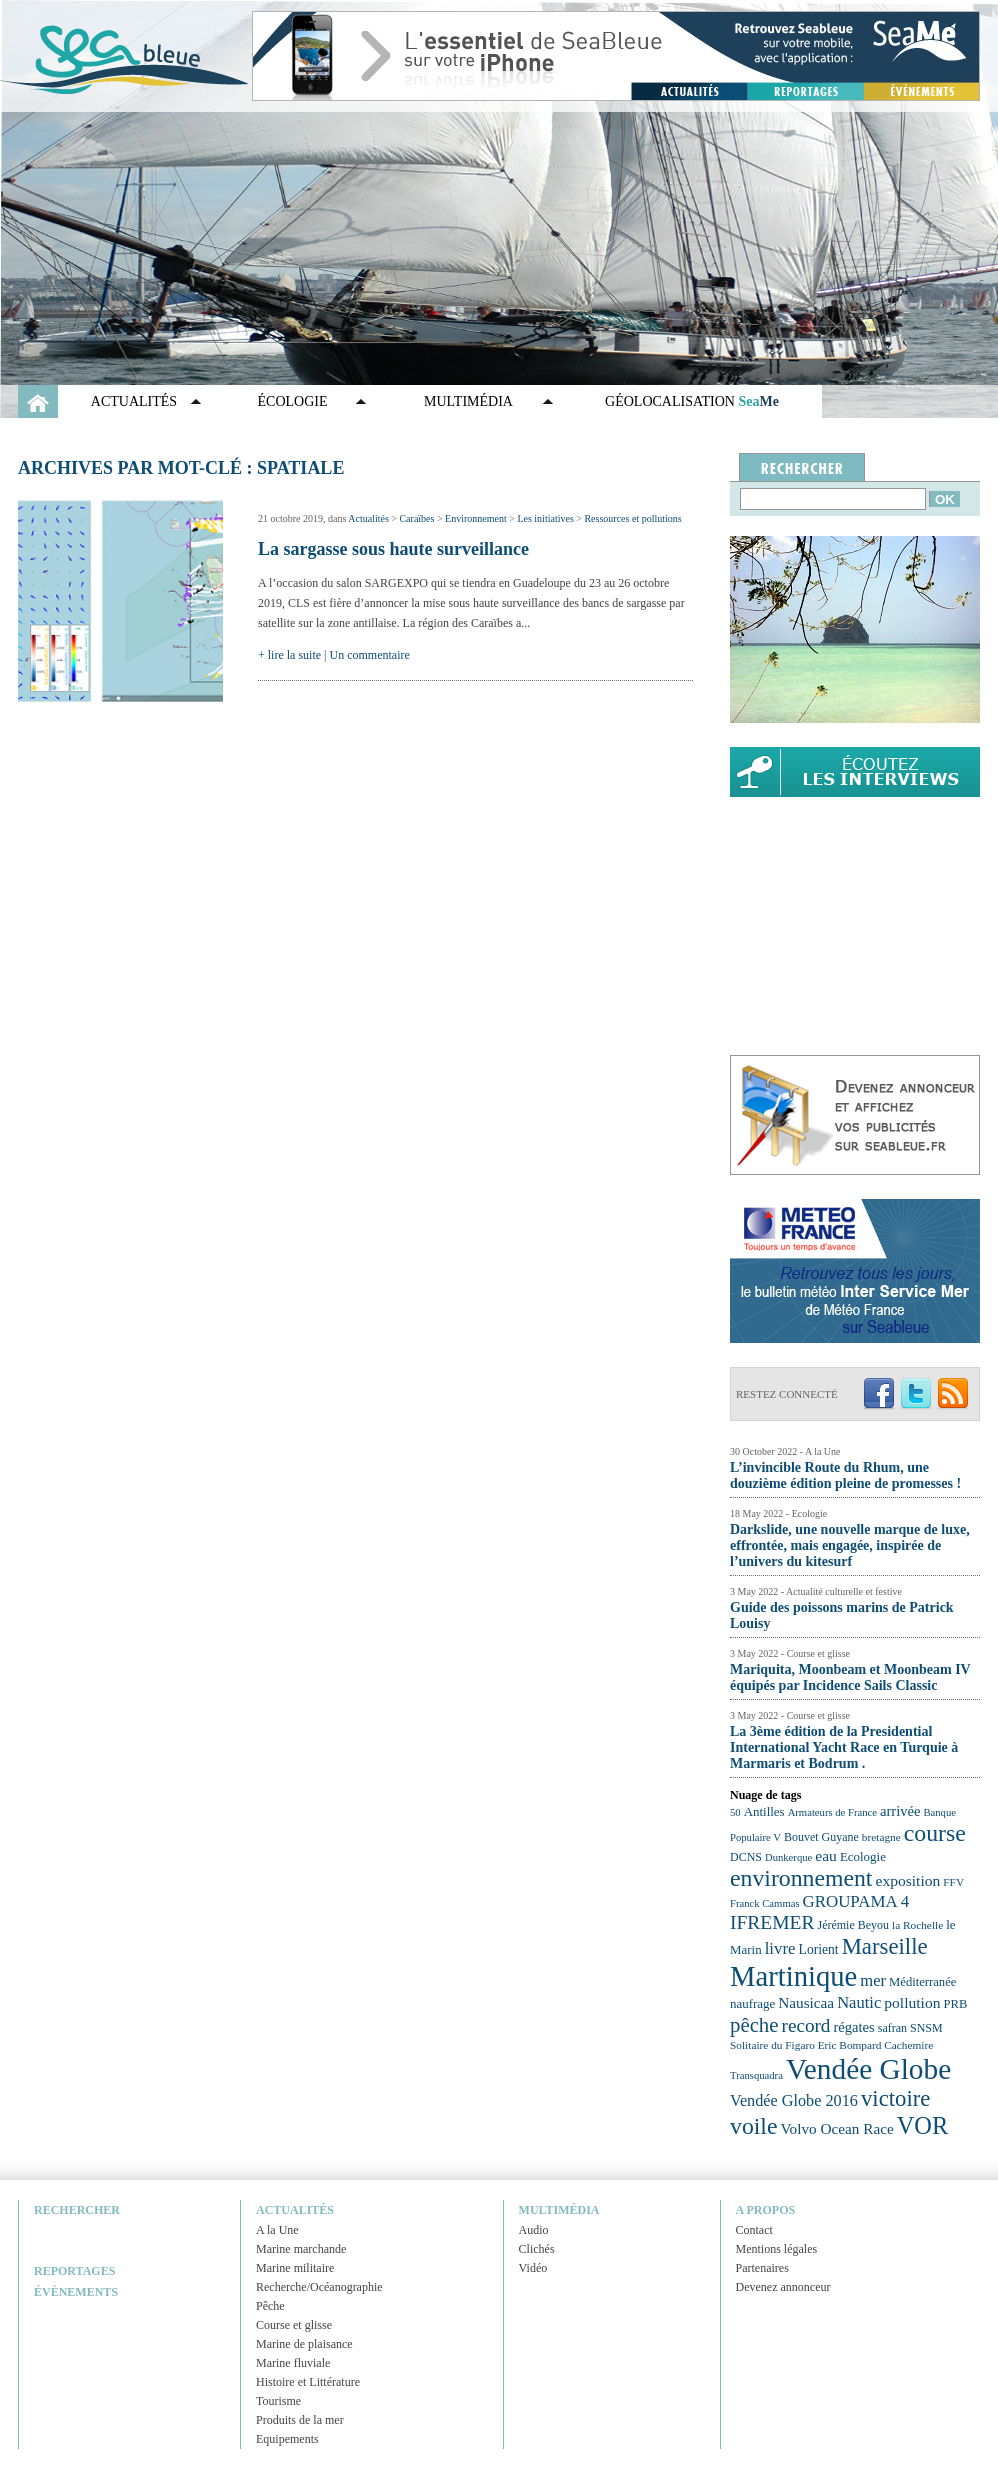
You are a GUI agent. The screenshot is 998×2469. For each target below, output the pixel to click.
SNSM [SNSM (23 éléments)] (926, 2028)
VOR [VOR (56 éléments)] (923, 2125)
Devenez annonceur (783, 2287)
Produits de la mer (300, 2420)
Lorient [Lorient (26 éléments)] (819, 1949)
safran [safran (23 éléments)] (892, 2028)
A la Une (277, 2230)
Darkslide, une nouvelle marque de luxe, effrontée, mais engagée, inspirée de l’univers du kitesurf (850, 1545)
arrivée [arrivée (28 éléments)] (900, 1811)
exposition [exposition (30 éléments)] (907, 1880)
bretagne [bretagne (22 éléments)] (881, 1837)
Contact (754, 2230)
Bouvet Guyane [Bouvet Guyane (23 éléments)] (821, 1837)
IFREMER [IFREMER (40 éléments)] (772, 1922)
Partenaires (762, 2268)
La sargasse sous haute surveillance (393, 549)
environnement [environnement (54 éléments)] (801, 1878)
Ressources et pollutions (632, 518)
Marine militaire (295, 2268)
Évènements (76, 2292)
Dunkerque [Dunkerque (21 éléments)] (788, 1857)
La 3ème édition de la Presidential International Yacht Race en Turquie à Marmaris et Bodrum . (844, 1747)
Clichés (537, 2249)
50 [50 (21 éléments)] (735, 1812)
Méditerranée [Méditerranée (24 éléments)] (922, 1982)
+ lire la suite (289, 655)
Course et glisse (294, 2325)
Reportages (74, 2271)
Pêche (270, 2306)
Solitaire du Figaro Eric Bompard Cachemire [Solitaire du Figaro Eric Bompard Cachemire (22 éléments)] (831, 2045)
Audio (534, 2230)
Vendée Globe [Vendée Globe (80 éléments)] (868, 2069)
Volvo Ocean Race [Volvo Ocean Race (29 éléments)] (837, 2128)
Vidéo (533, 2268)
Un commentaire (370, 655)
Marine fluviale (293, 2363)
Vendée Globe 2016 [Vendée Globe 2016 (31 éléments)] (794, 2101)
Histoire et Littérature (308, 2382)
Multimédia (468, 401)
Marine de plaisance (304, 2344)
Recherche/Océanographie (319, 2287)
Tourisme (278, 2401)
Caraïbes (416, 518)
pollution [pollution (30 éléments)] (912, 2002)
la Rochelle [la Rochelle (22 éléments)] (917, 1925)
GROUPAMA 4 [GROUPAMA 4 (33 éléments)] (856, 1901)
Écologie (293, 401)
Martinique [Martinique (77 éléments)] (793, 1976)
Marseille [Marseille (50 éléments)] (885, 1946)
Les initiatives (545, 518)
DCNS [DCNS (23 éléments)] (746, 1857)
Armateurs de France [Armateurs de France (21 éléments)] (832, 1812)
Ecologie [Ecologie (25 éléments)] (863, 1856)
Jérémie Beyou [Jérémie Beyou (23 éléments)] (853, 1925)
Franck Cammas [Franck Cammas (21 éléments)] (765, 1903)
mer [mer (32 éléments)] (873, 1980)
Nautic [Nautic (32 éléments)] (859, 2002)
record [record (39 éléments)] (806, 2025)
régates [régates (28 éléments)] (853, 2027)
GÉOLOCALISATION (692, 401)
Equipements (287, 2439)
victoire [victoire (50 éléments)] (896, 2098)
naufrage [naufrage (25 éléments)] (752, 2003)
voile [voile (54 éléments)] (754, 2126)
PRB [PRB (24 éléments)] (955, 2004)
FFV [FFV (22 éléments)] (953, 1882)
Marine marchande (301, 2249)
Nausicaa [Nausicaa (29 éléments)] (806, 2002)
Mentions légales (777, 2249)
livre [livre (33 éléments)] (780, 1948)
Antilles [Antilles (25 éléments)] (764, 1811)
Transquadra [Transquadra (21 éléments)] (756, 2075)
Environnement (476, 518)
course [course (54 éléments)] (935, 1833)
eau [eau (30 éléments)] (826, 1855)
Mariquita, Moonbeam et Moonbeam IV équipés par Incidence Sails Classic (850, 1677)
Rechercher (77, 2210)
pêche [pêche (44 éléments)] (754, 2025)
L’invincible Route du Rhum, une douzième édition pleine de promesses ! (845, 1475)
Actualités (134, 401)
